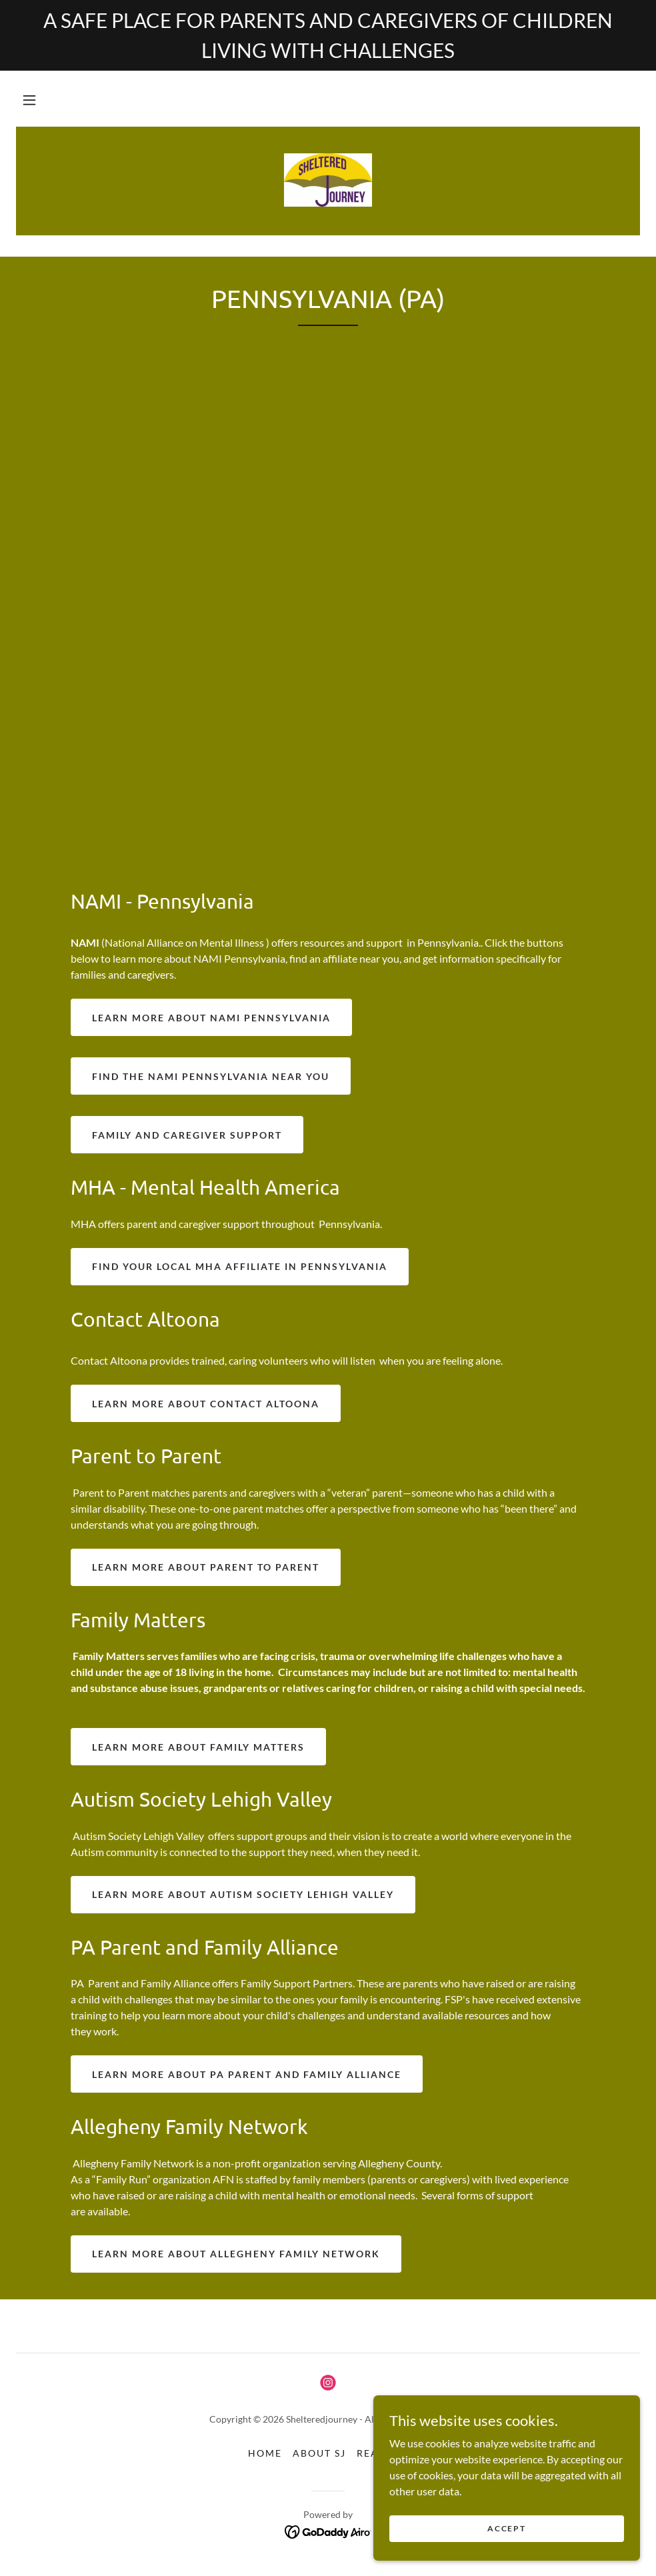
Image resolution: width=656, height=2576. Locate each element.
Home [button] (265, 2453)
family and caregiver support (187, 1135)
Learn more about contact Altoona (205, 1403)
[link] (328, 180)
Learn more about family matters (198, 1747)
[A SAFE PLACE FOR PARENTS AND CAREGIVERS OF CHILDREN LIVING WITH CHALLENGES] (328, 35)
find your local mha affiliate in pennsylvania (239, 1266)
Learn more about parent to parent (205, 1567)
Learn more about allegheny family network (236, 2253)
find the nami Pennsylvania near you (210, 1076)
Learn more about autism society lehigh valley (243, 1894)
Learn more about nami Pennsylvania (211, 1017)
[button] (29, 100)
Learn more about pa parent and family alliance (246, 2074)
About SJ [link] (319, 2453)
